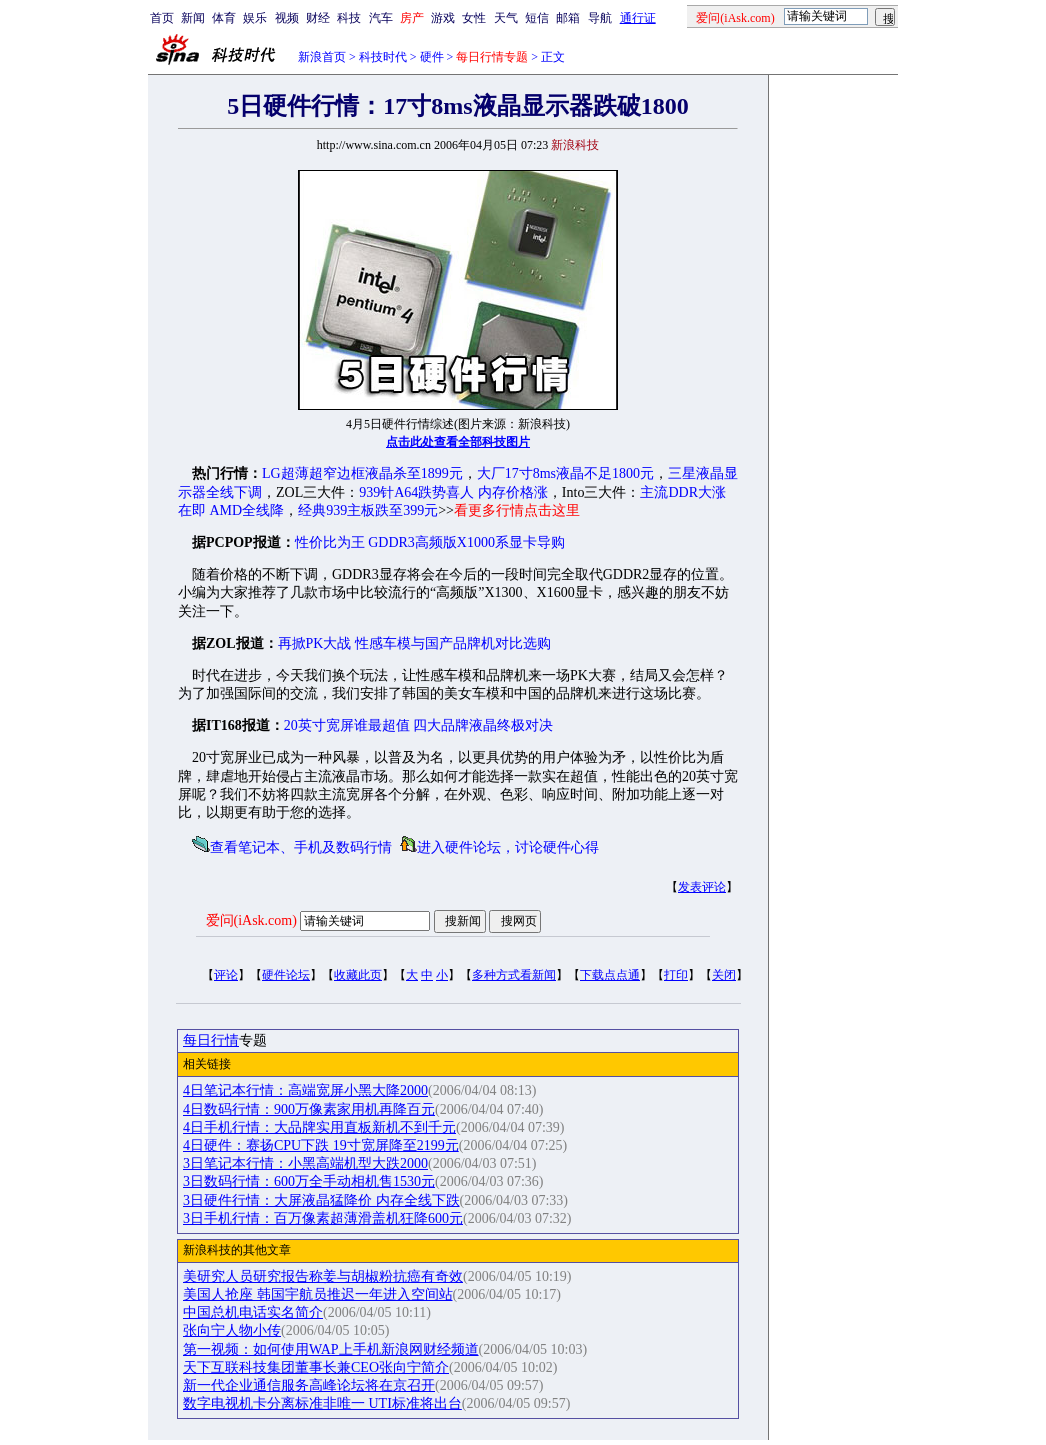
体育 (224, 18)
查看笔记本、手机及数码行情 (301, 847)
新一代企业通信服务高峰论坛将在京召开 (309, 1385)
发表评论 (702, 887)
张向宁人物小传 (232, 1330)
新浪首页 (322, 57)
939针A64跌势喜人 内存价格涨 (453, 492)
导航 (600, 18)
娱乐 (255, 18)
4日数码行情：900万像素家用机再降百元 (309, 1109)
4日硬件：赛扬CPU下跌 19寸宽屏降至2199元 (321, 1145)
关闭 (724, 975)
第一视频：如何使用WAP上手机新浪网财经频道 (331, 1349)
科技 (349, 18)
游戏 (443, 18)
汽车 (381, 18)
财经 (318, 18)
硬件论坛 (286, 975)
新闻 (193, 18)
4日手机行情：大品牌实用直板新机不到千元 (319, 1127)
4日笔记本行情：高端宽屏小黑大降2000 (305, 1090)
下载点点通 (610, 975)
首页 (162, 18)
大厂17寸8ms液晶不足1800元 (565, 473)
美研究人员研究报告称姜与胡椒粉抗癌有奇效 (323, 1276)
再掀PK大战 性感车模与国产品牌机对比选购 (414, 643)
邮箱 (568, 18)
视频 (287, 18)
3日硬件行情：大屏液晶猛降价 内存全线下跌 (321, 1200)
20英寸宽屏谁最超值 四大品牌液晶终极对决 (419, 725)
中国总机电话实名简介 (253, 1312)
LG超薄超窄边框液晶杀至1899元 (362, 473)
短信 (537, 18)
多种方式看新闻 (514, 975)
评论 (226, 975)
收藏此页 (358, 975)
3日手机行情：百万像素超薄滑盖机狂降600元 (323, 1218)
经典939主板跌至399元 (368, 510)
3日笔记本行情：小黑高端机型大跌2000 (305, 1163)
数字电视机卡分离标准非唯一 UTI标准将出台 (322, 1403)
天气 (506, 18)
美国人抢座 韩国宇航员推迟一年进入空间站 (318, 1294)
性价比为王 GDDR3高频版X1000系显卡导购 (430, 542)
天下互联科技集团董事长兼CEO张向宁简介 (316, 1367)
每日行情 (211, 1040)
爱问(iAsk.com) (251, 920)
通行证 (638, 18)
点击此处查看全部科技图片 (458, 442)
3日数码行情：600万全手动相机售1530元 (309, 1181)
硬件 (432, 57)
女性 (474, 18)
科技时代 (383, 57)
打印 (676, 975)
